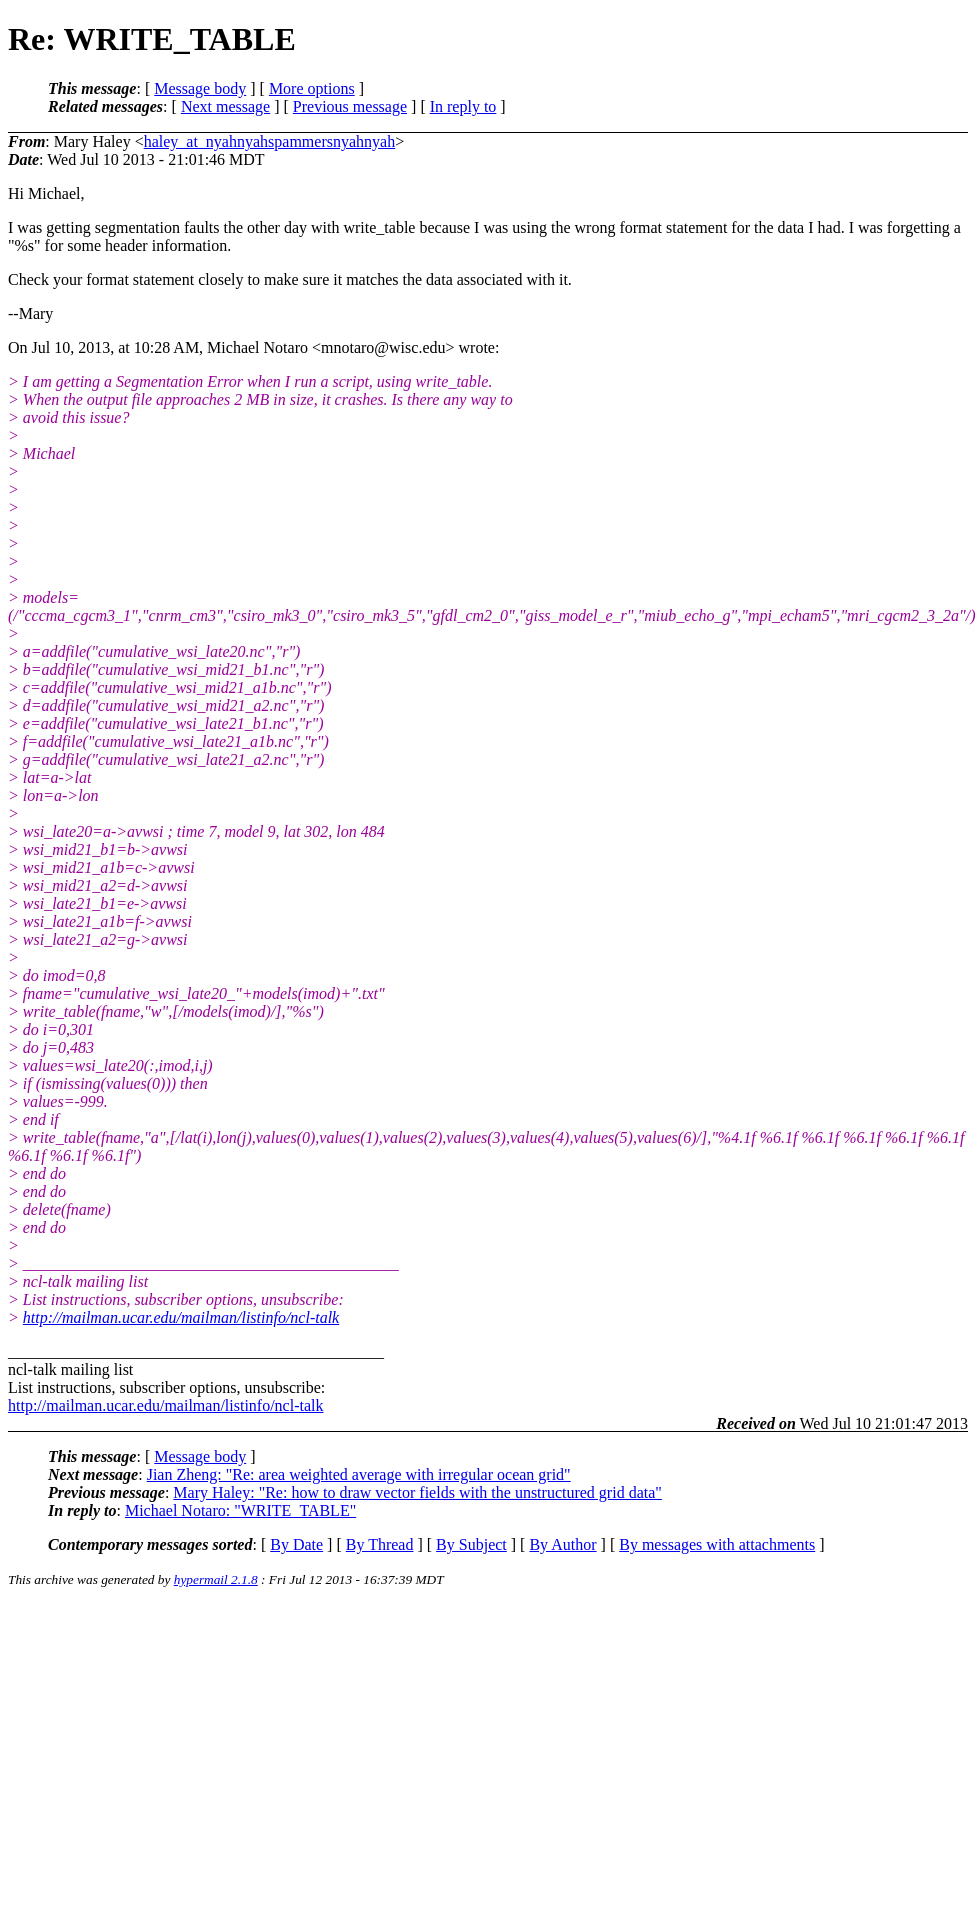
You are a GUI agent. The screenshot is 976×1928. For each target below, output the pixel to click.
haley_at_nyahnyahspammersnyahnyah (269, 141)
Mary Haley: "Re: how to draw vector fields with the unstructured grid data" (417, 1492)
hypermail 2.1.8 (216, 1579)
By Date (296, 1544)
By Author (562, 1544)
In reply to (463, 106)
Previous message (350, 106)
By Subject (471, 1544)
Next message (225, 106)
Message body (200, 88)
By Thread (380, 1544)
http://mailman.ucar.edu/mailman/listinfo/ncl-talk (181, 1317)
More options (312, 88)
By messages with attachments (717, 1544)
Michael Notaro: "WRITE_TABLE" (240, 1510)
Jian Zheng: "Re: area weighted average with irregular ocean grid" (359, 1474)
